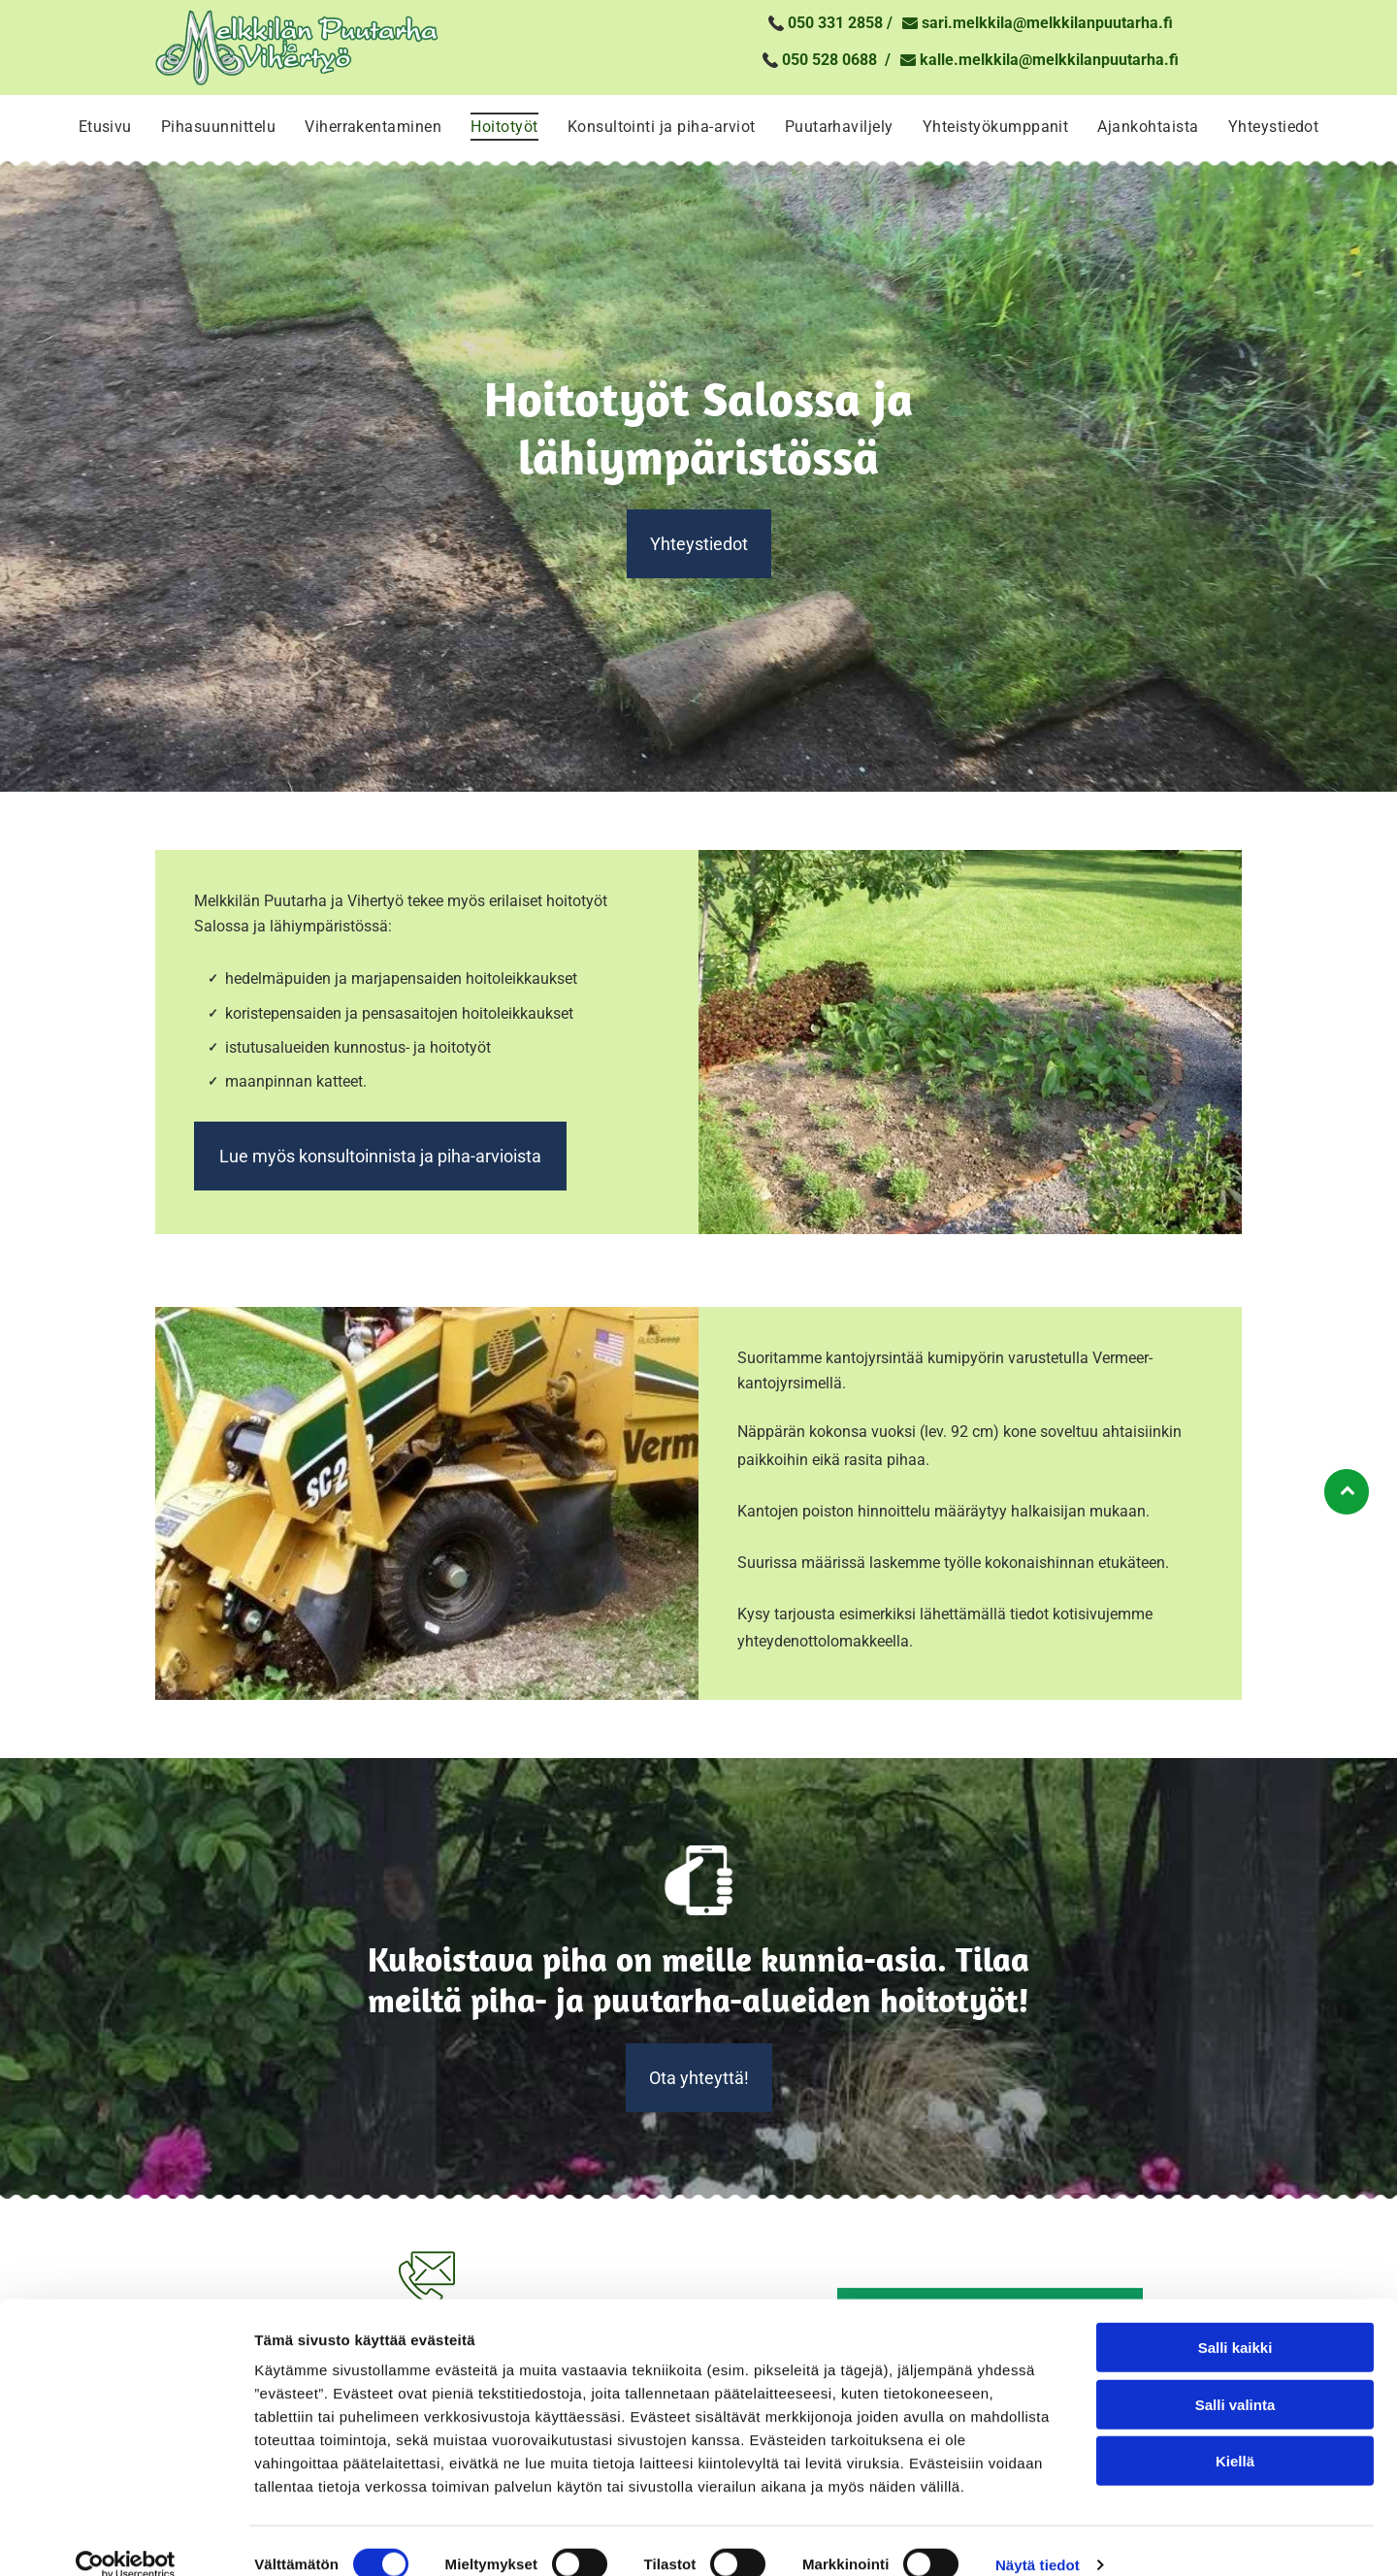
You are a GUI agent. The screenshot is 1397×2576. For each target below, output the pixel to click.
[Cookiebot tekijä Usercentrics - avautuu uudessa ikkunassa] (126, 2538)
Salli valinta (1235, 2377)
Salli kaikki (1235, 2320)
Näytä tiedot (1037, 2537)
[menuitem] (105, 127)
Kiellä (1235, 2434)
